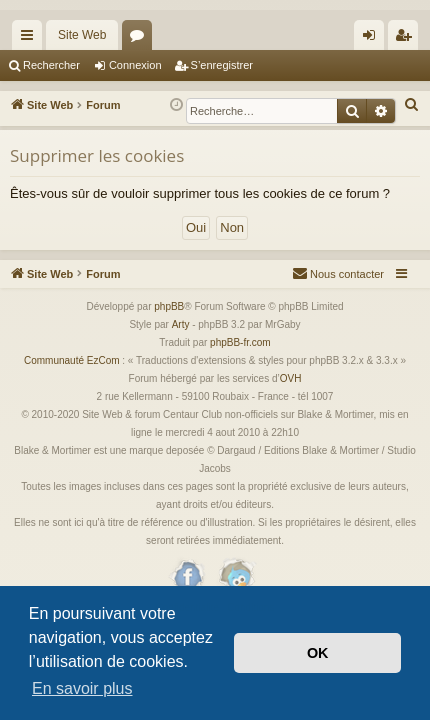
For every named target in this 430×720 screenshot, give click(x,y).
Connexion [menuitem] (373, 39)
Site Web (82, 35)
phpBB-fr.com (240, 342)
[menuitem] (412, 105)
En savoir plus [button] (82, 688)
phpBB (169, 306)
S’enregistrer (222, 65)
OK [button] (318, 653)
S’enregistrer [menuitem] (407, 39)
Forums (141, 39)
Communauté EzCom (72, 360)
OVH (291, 378)
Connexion (135, 65)
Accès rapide (31, 39)
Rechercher (51, 65)
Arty (181, 324)
